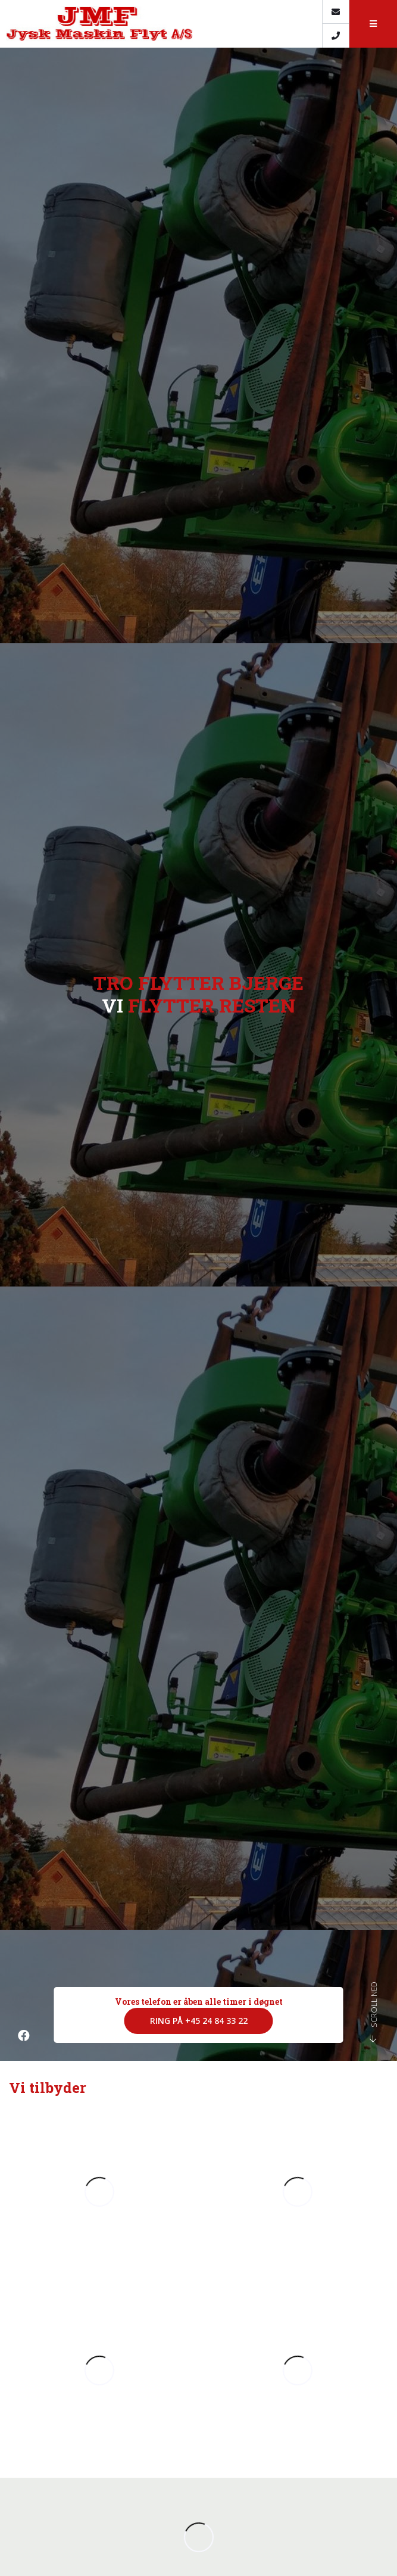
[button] (373, 24)
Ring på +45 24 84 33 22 (199, 2020)
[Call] (335, 36)
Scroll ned (373, 2012)
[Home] (161, 24)
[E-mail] (335, 12)
